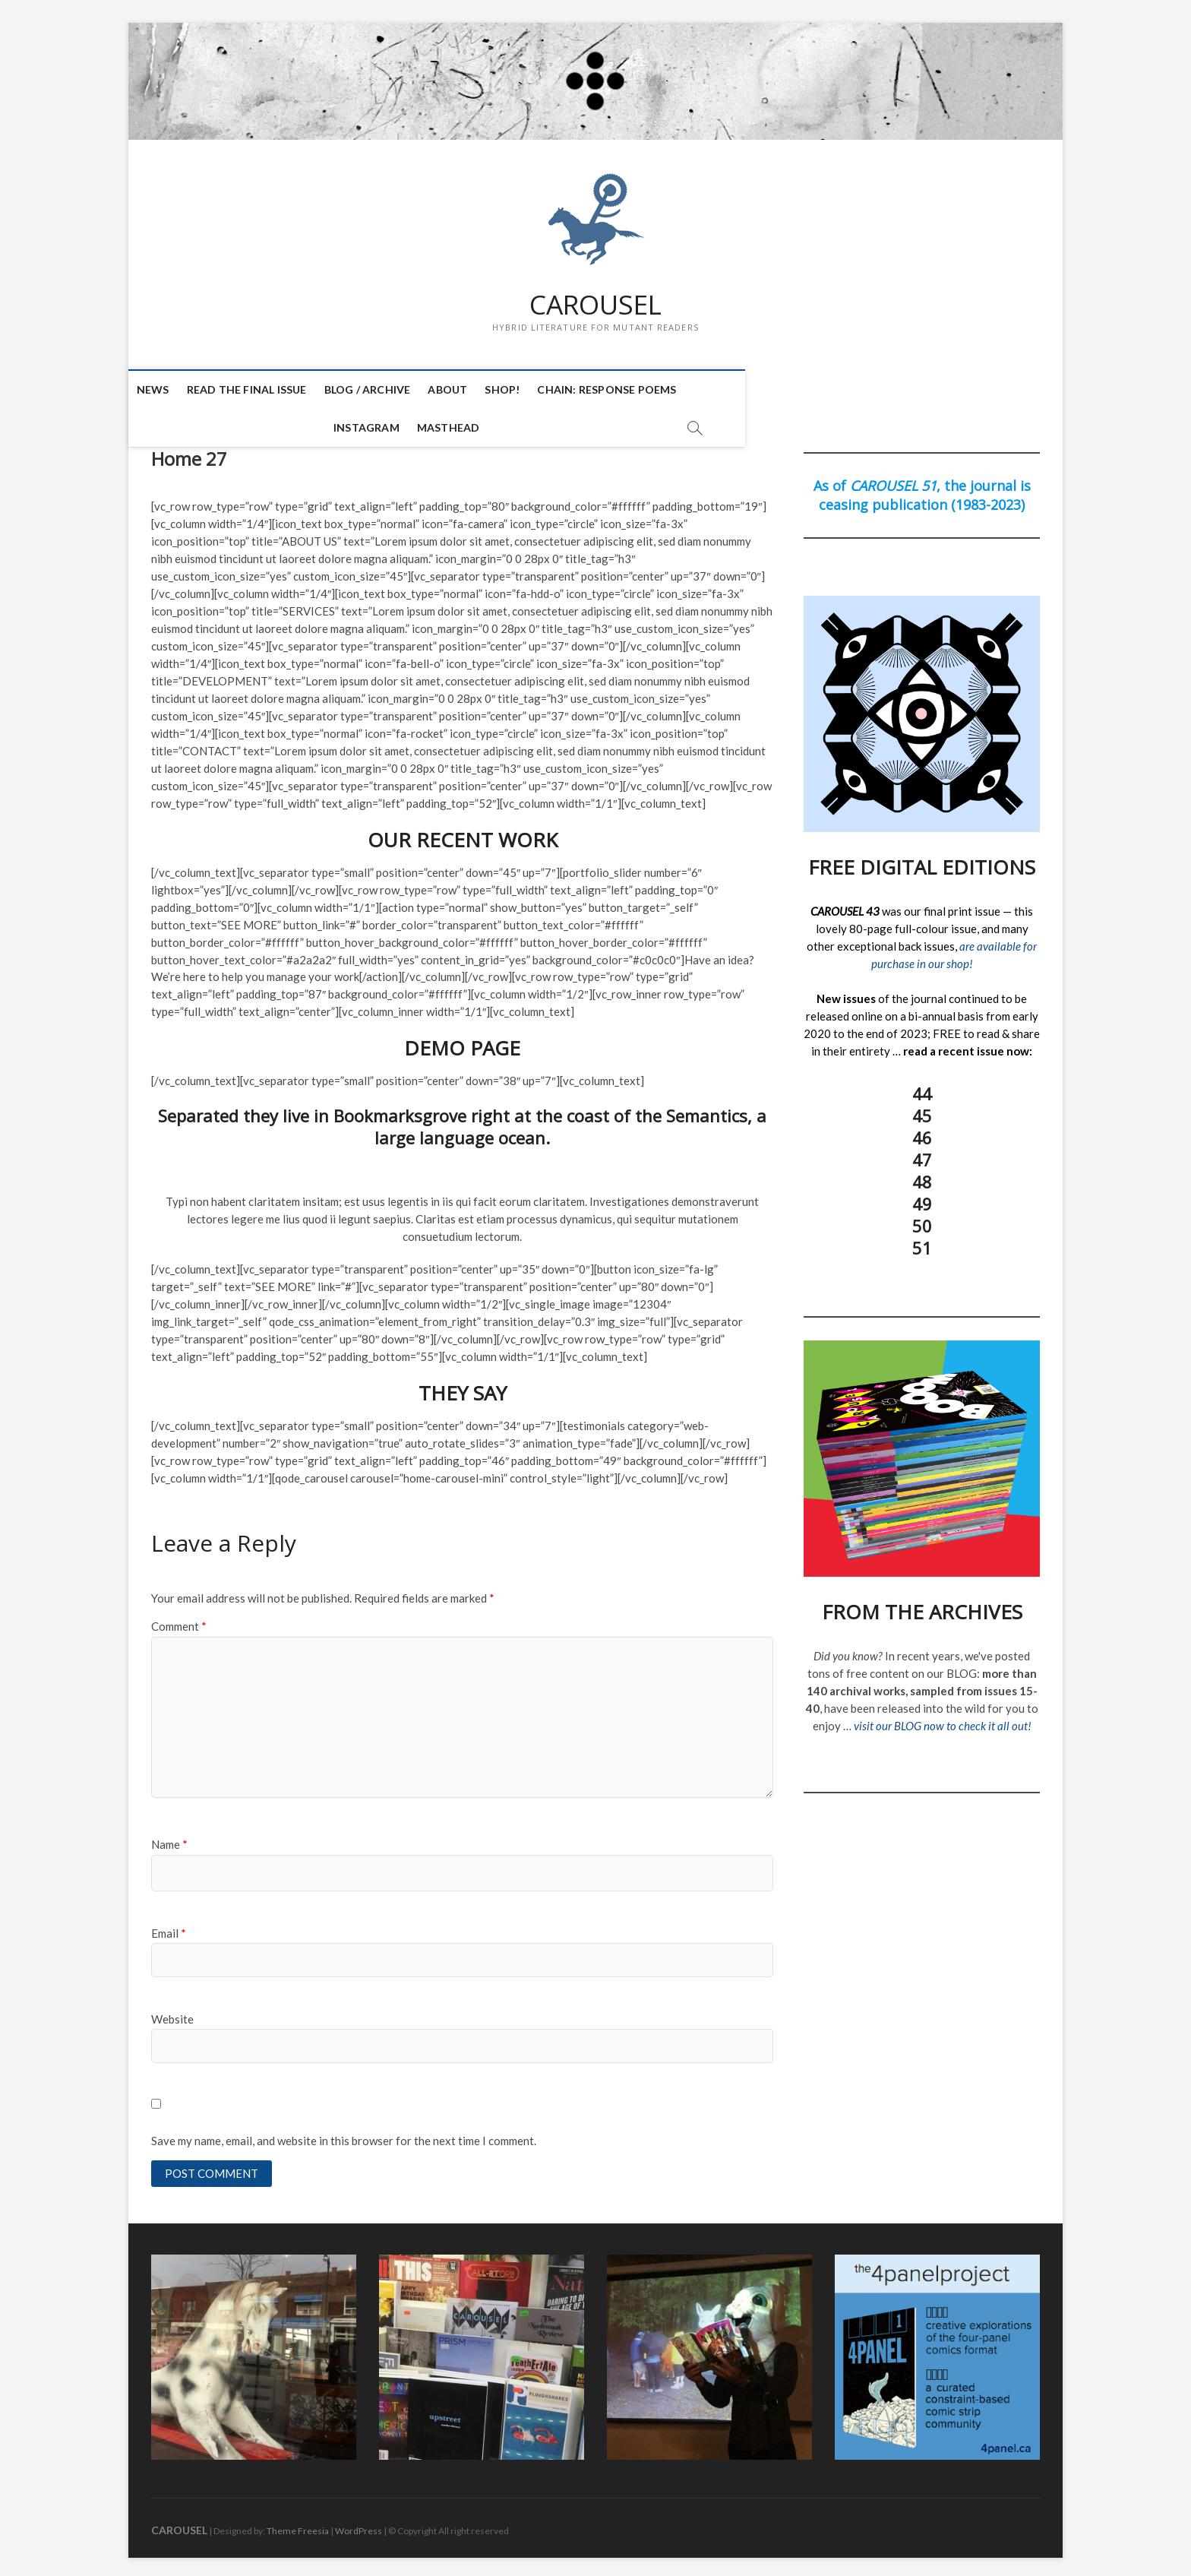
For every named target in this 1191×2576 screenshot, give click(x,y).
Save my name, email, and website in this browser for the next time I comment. (343, 2134)
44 (922, 1087)
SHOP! (524, 390)
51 (922, 1241)
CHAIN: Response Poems (629, 390)
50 (922, 1219)
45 (922, 1109)
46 (922, 1131)
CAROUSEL (595, 304)
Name (169, 1838)
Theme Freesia (298, 2526)
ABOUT (470, 390)
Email (168, 1926)
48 (922, 1175)
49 (922, 1197)
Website (172, 2013)
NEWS (175, 390)
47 (922, 1153)
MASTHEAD (831, 390)
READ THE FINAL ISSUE (269, 390)
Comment (179, 1620)
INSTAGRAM (749, 390)
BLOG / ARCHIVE (389, 390)
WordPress (358, 2526)
